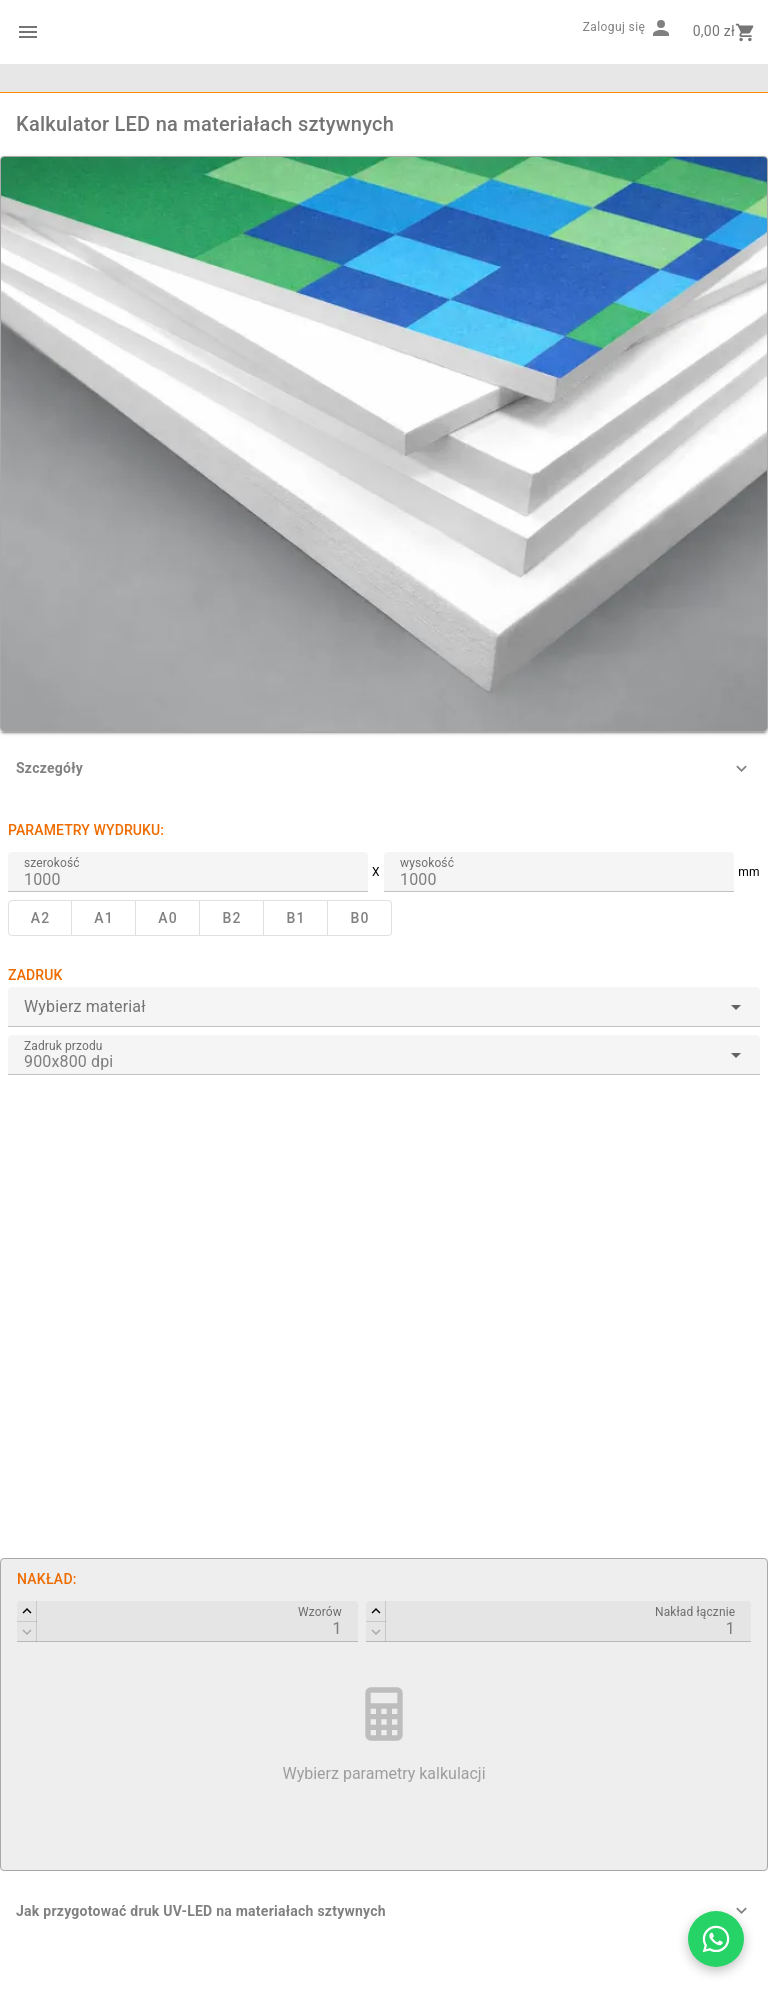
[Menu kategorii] (28, 32)
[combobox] (384, 1007)
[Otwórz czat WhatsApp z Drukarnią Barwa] (716, 1939)
